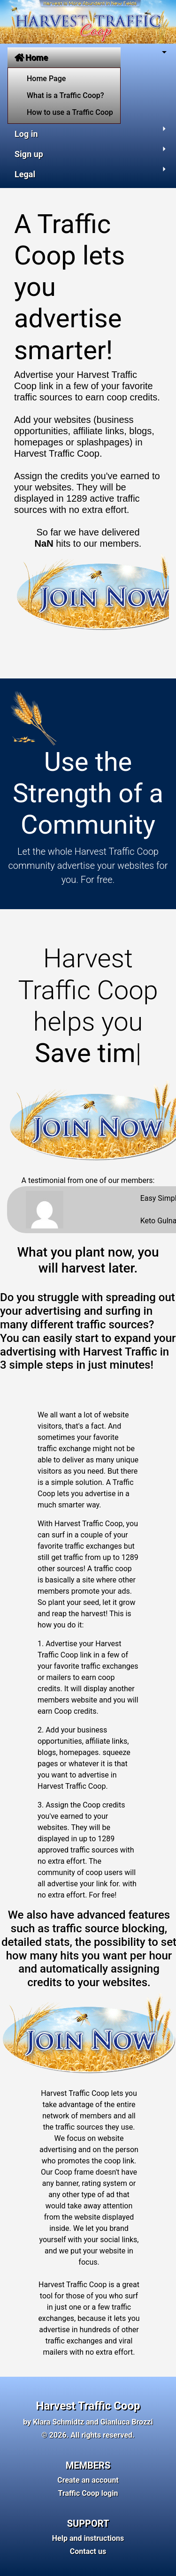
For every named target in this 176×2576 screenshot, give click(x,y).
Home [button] (31, 57)
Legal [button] (25, 174)
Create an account (88, 2480)
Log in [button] (26, 134)
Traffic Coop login (88, 2493)
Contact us (88, 2551)
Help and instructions (88, 2538)
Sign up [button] (29, 154)
